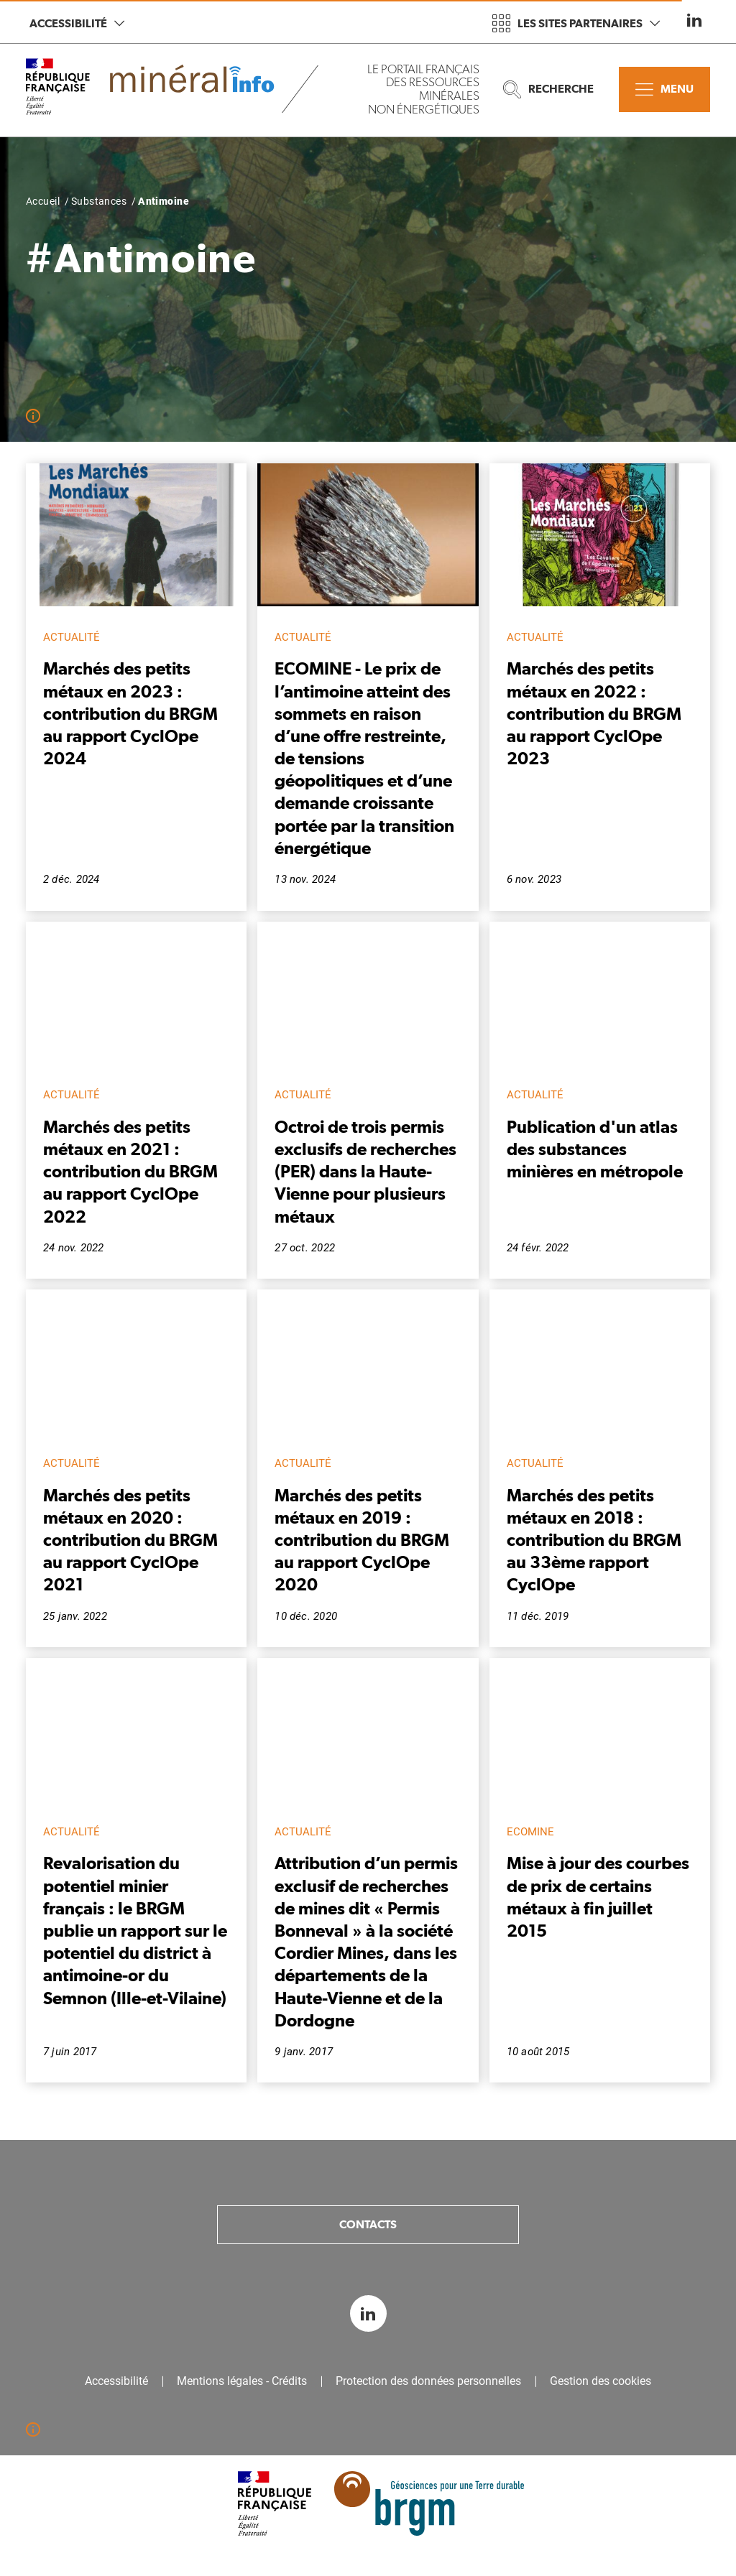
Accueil (43, 201)
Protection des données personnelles (428, 2381)
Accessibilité (76, 23)
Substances (98, 201)
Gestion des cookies (600, 2381)
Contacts (368, 2224)
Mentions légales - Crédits (242, 2381)
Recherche (548, 89)
